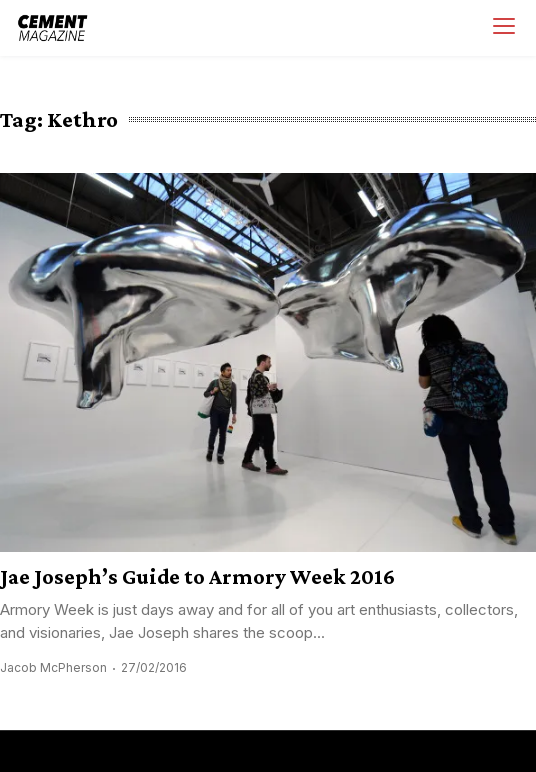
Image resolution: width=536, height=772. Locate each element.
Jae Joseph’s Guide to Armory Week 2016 (197, 576)
